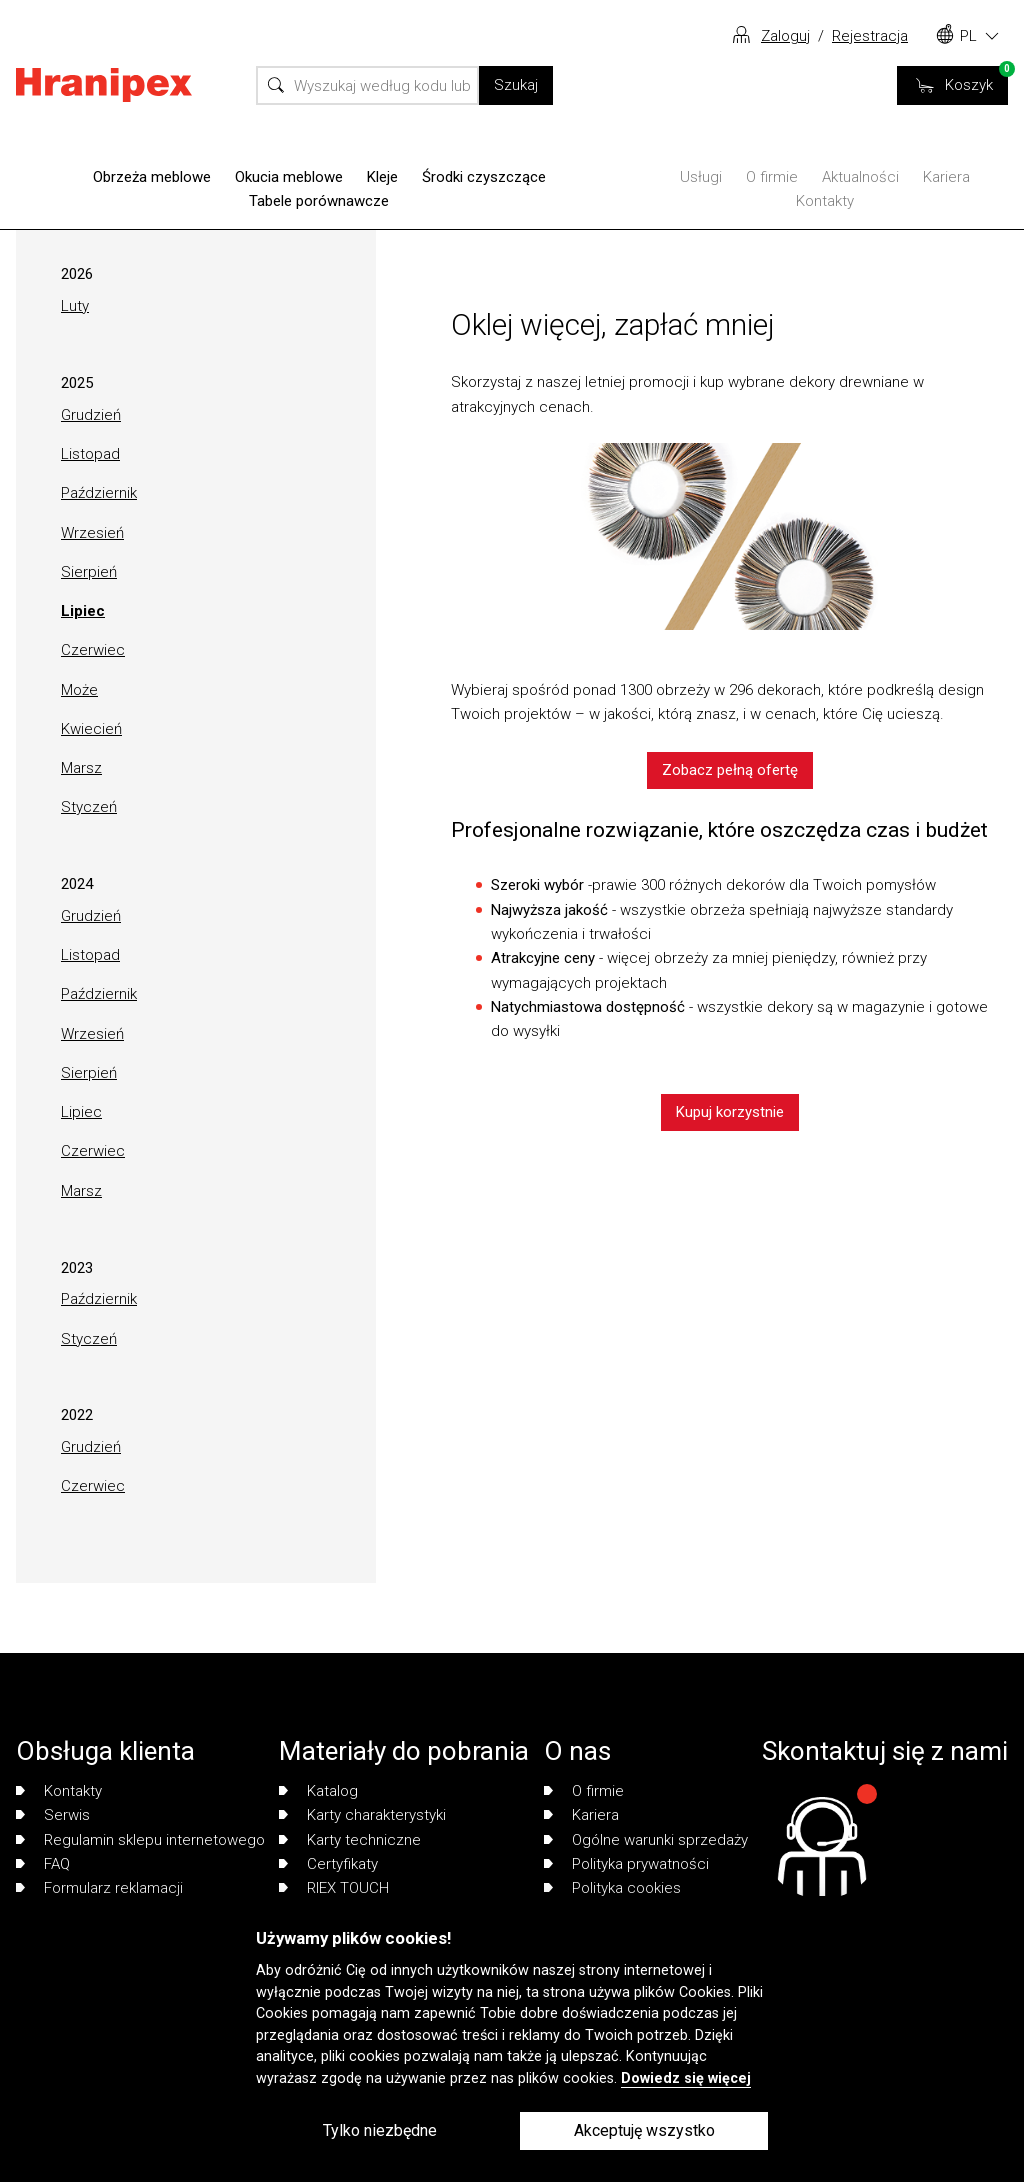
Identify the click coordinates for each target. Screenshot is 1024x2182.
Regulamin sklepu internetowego (140, 1840)
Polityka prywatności (626, 1864)
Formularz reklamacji (99, 1888)
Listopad (90, 454)
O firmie (772, 177)
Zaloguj (785, 36)
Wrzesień (92, 533)
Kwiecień (91, 729)
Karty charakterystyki (362, 1815)
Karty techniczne (350, 1840)
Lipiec (83, 611)
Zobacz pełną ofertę (730, 770)
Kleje (382, 177)
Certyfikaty (328, 1864)
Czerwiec (93, 650)
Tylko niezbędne (380, 2130)
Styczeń (89, 807)
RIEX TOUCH (334, 1888)
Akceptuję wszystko (644, 2130)
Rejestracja (870, 36)
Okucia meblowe (289, 177)
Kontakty (825, 201)
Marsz (81, 768)
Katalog (318, 1791)
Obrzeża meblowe (152, 177)
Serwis (53, 1815)
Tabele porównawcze (319, 201)
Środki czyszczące (484, 177)
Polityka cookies (612, 1888)
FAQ (43, 1864)
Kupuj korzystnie (730, 1112)
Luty (75, 306)
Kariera (946, 177)
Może (79, 690)
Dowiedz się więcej (686, 2078)
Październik (99, 493)
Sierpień (89, 572)
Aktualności (860, 177)
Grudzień (91, 415)
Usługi (701, 177)
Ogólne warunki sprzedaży (646, 1840)
